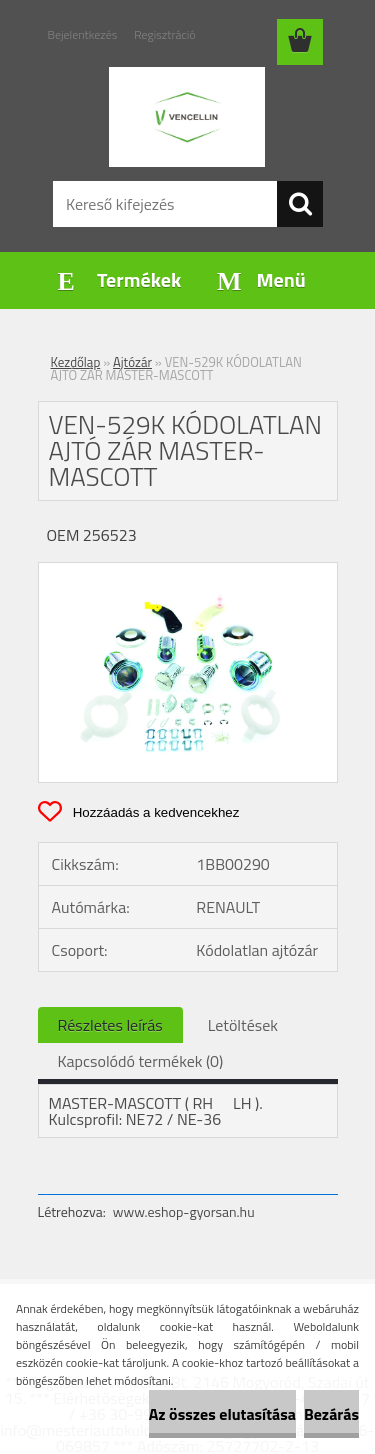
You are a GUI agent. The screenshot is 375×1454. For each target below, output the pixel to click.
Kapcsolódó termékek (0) (141, 1061)
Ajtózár (132, 362)
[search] (300, 204)
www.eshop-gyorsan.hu (184, 1211)
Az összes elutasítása (222, 1414)
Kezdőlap (76, 362)
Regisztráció (164, 34)
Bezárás (331, 1414)
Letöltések (243, 1025)
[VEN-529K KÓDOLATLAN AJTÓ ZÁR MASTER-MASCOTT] (188, 571)
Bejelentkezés (83, 34)
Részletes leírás (110, 1025)
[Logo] (187, 117)
